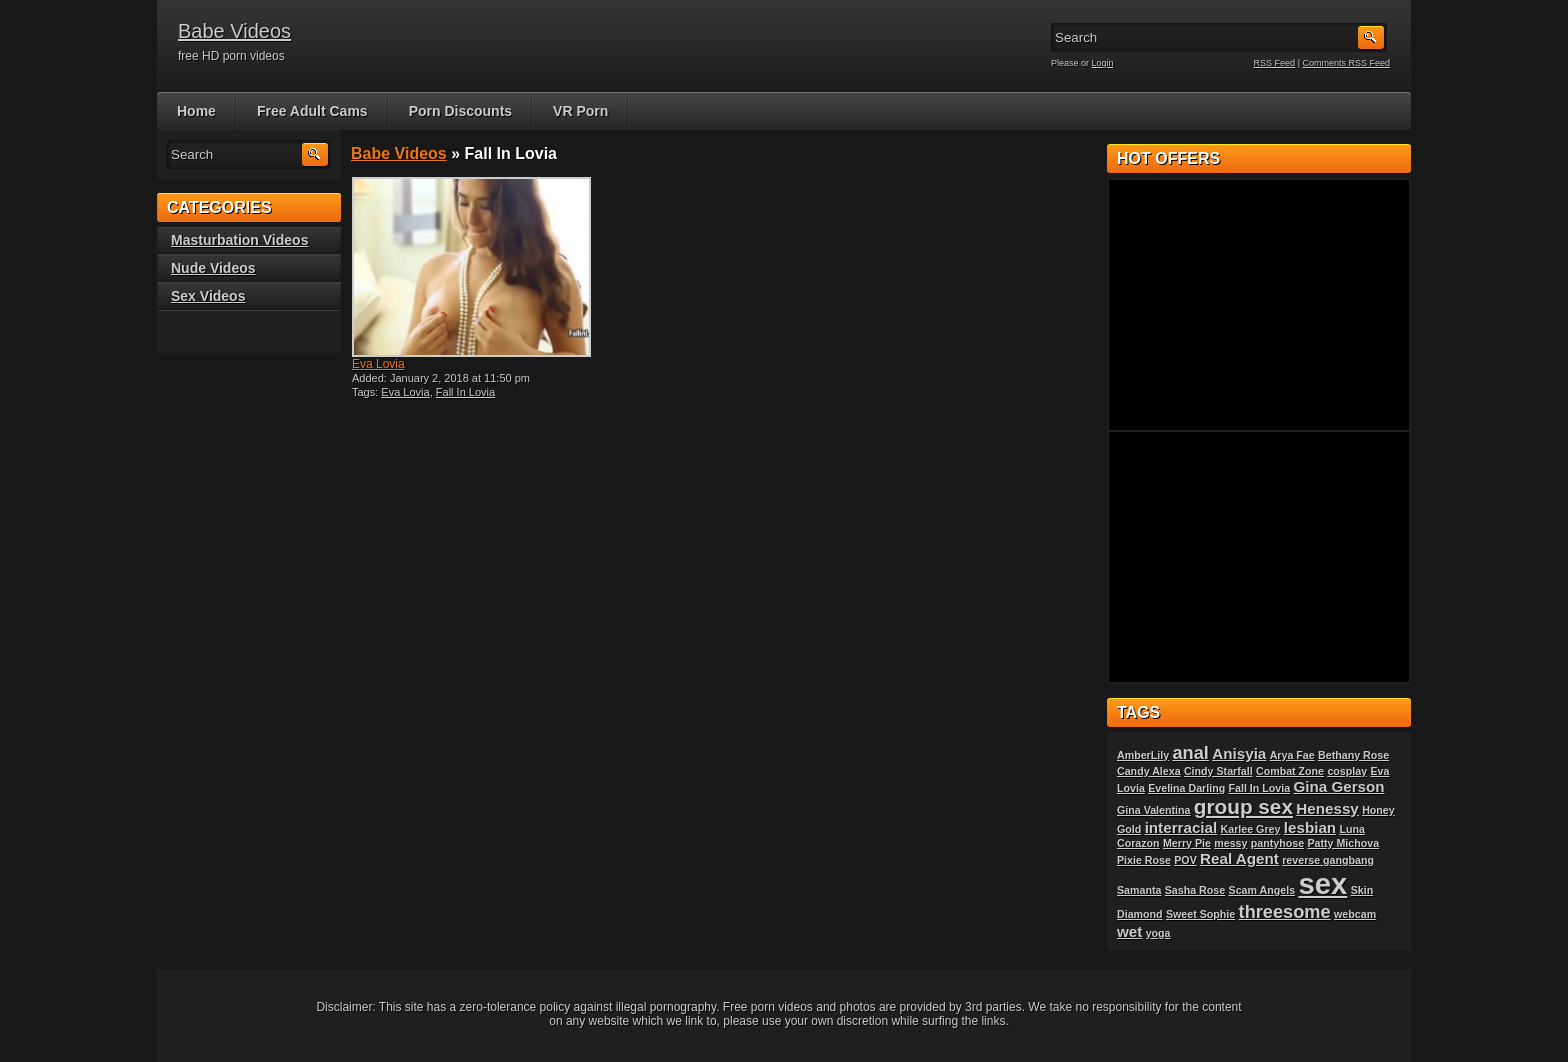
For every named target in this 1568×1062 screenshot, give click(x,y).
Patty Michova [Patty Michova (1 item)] (1343, 843)
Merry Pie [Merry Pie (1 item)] (1187, 843)
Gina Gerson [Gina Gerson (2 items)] (1338, 786)
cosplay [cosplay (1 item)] (1347, 771)
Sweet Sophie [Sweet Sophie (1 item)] (1200, 914)
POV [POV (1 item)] (1185, 860)
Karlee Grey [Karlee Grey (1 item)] (1251, 829)
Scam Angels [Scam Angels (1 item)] (1262, 890)
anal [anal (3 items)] (1190, 752)
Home (196, 111)
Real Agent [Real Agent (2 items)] (1239, 858)
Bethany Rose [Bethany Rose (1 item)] (1353, 755)
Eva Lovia (378, 364)
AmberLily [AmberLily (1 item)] (1143, 755)
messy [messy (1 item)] (1230, 843)
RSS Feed (1275, 63)
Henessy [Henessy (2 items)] (1327, 808)
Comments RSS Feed (1346, 63)
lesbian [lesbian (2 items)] (1310, 827)
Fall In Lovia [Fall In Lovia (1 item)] (1260, 788)
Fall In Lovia (465, 392)
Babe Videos (234, 31)
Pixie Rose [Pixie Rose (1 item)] (1144, 860)
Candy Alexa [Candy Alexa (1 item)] (1149, 771)
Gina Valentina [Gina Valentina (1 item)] (1153, 810)
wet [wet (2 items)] (1129, 931)
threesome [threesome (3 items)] (1285, 911)
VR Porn (580, 111)
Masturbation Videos (239, 240)
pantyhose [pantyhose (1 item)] (1277, 843)
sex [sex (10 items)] (1322, 883)
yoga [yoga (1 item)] (1158, 933)
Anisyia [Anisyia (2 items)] (1239, 753)
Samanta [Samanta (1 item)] (1139, 890)
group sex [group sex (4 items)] (1243, 806)
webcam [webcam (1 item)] (1355, 914)
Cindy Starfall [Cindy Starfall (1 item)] (1218, 771)
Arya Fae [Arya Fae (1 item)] (1292, 755)
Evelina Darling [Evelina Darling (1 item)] (1186, 788)
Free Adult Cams (312, 111)
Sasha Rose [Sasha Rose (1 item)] (1195, 890)
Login (1103, 63)
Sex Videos (208, 296)
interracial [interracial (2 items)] (1181, 827)
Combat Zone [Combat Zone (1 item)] (1290, 771)
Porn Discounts (460, 111)
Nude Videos (213, 268)
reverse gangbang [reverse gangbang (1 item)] (1328, 860)
